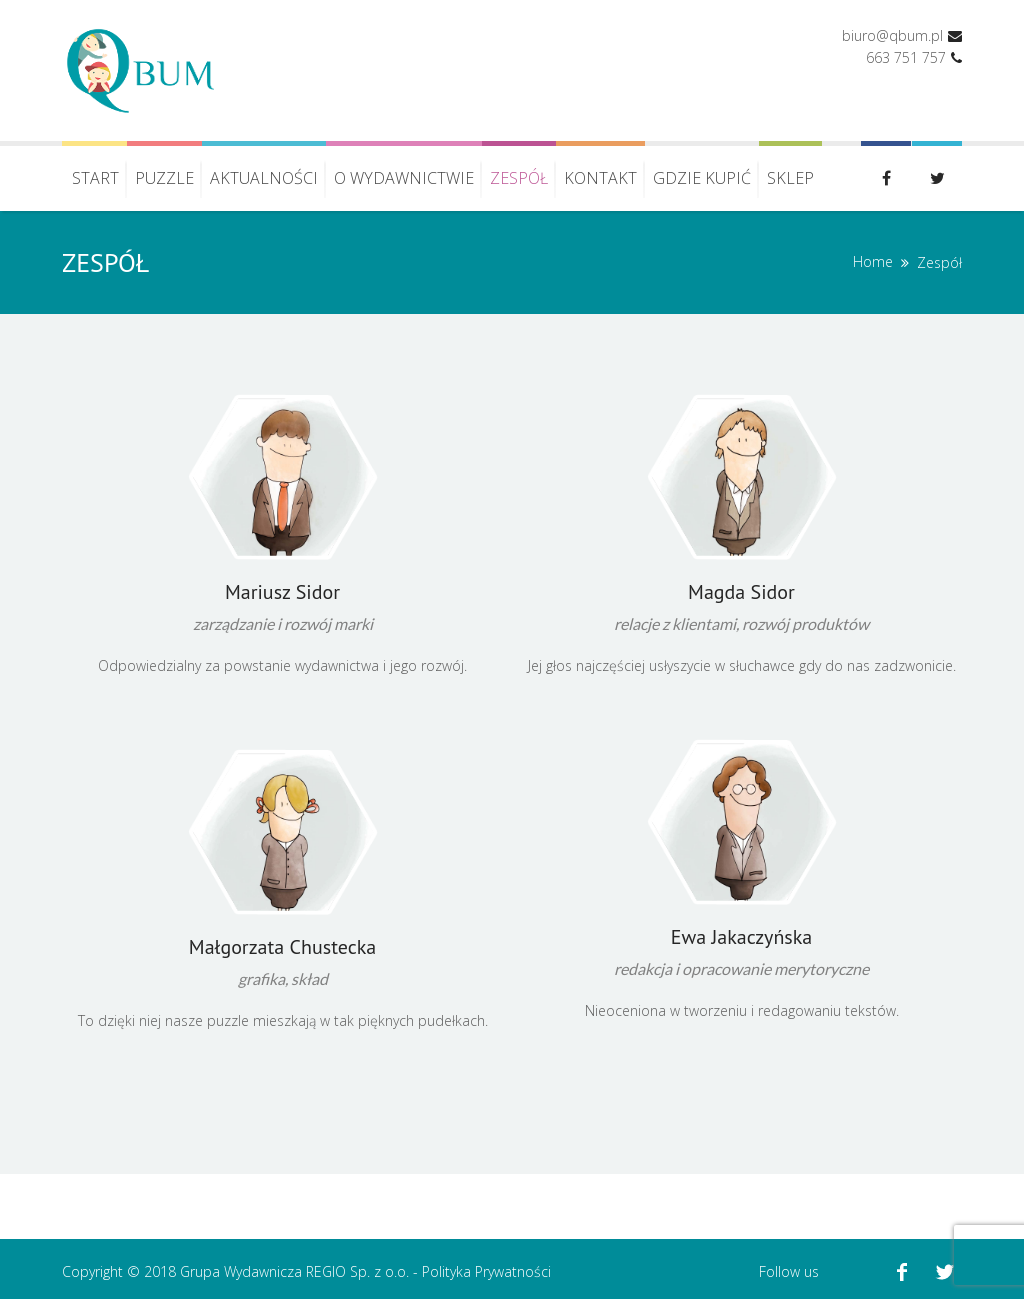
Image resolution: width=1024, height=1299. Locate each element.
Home (873, 261)
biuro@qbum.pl (892, 35)
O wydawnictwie (404, 178)
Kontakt (600, 178)
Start (95, 178)
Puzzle (164, 178)
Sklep (790, 178)
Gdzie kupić (702, 178)
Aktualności (264, 178)
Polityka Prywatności (486, 1271)
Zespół (519, 178)
